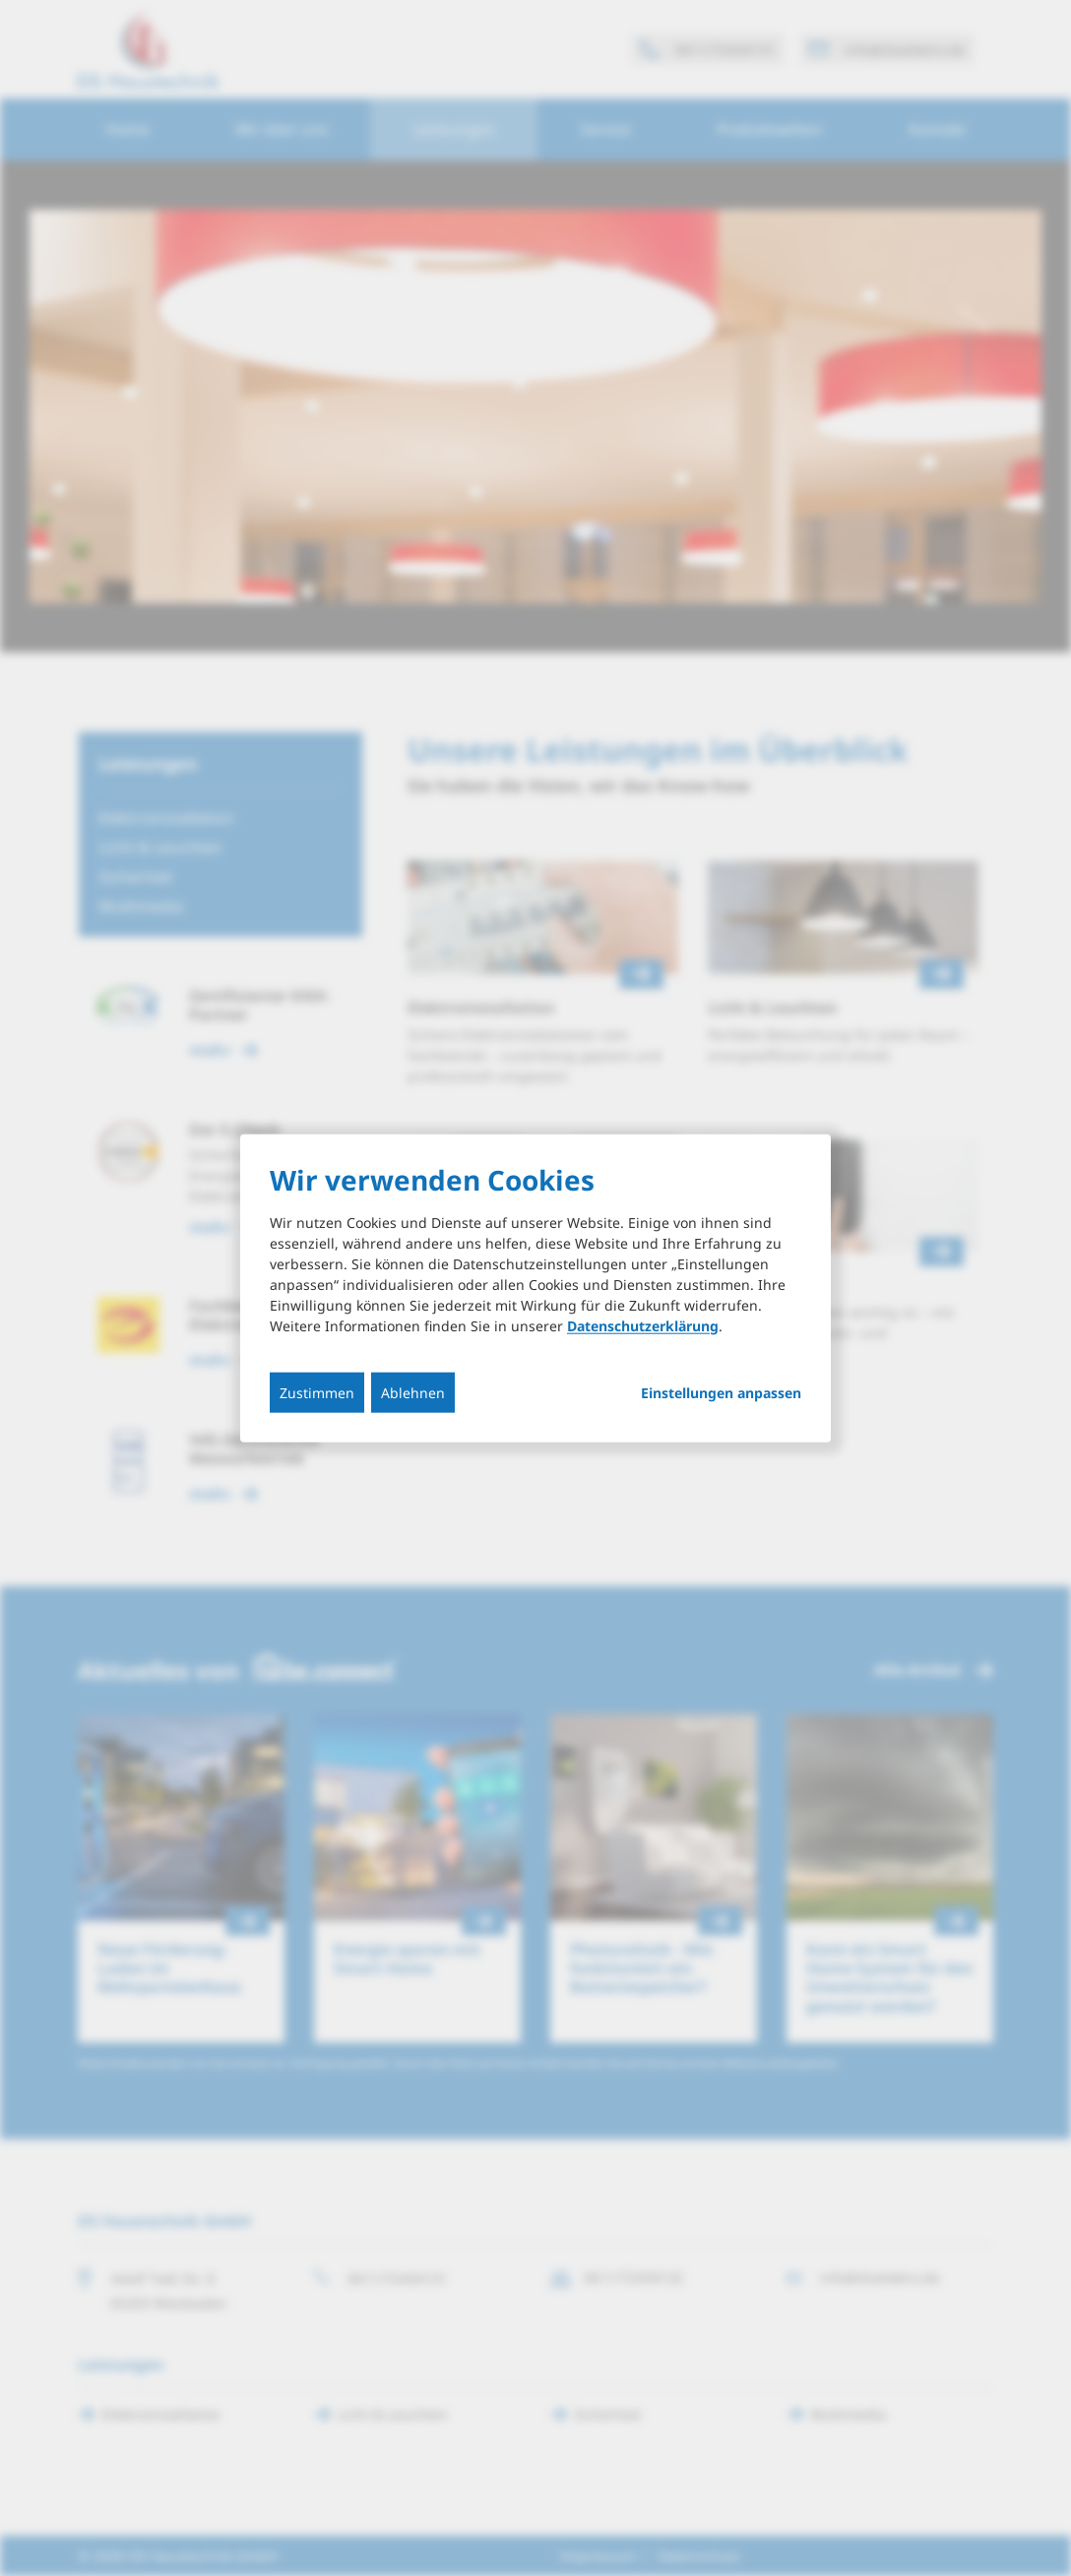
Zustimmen (317, 1391)
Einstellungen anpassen (721, 1392)
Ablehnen (413, 1391)
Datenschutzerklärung (643, 1325)
